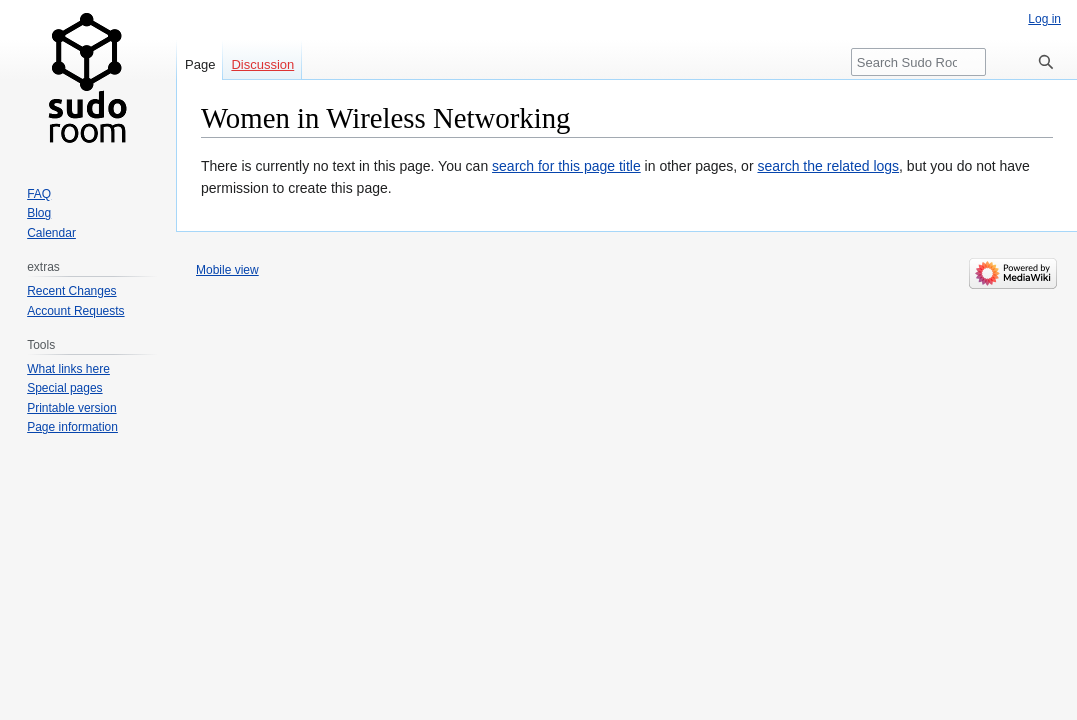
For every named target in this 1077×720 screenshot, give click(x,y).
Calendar (51, 233)
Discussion (262, 64)
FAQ (39, 194)
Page (200, 64)
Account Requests (75, 311)
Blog (39, 213)
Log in (1044, 19)
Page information (72, 427)
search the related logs (828, 166)
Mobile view (227, 270)
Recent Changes (71, 291)
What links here (68, 369)
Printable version (71, 408)
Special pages (64, 388)
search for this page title (566, 166)
